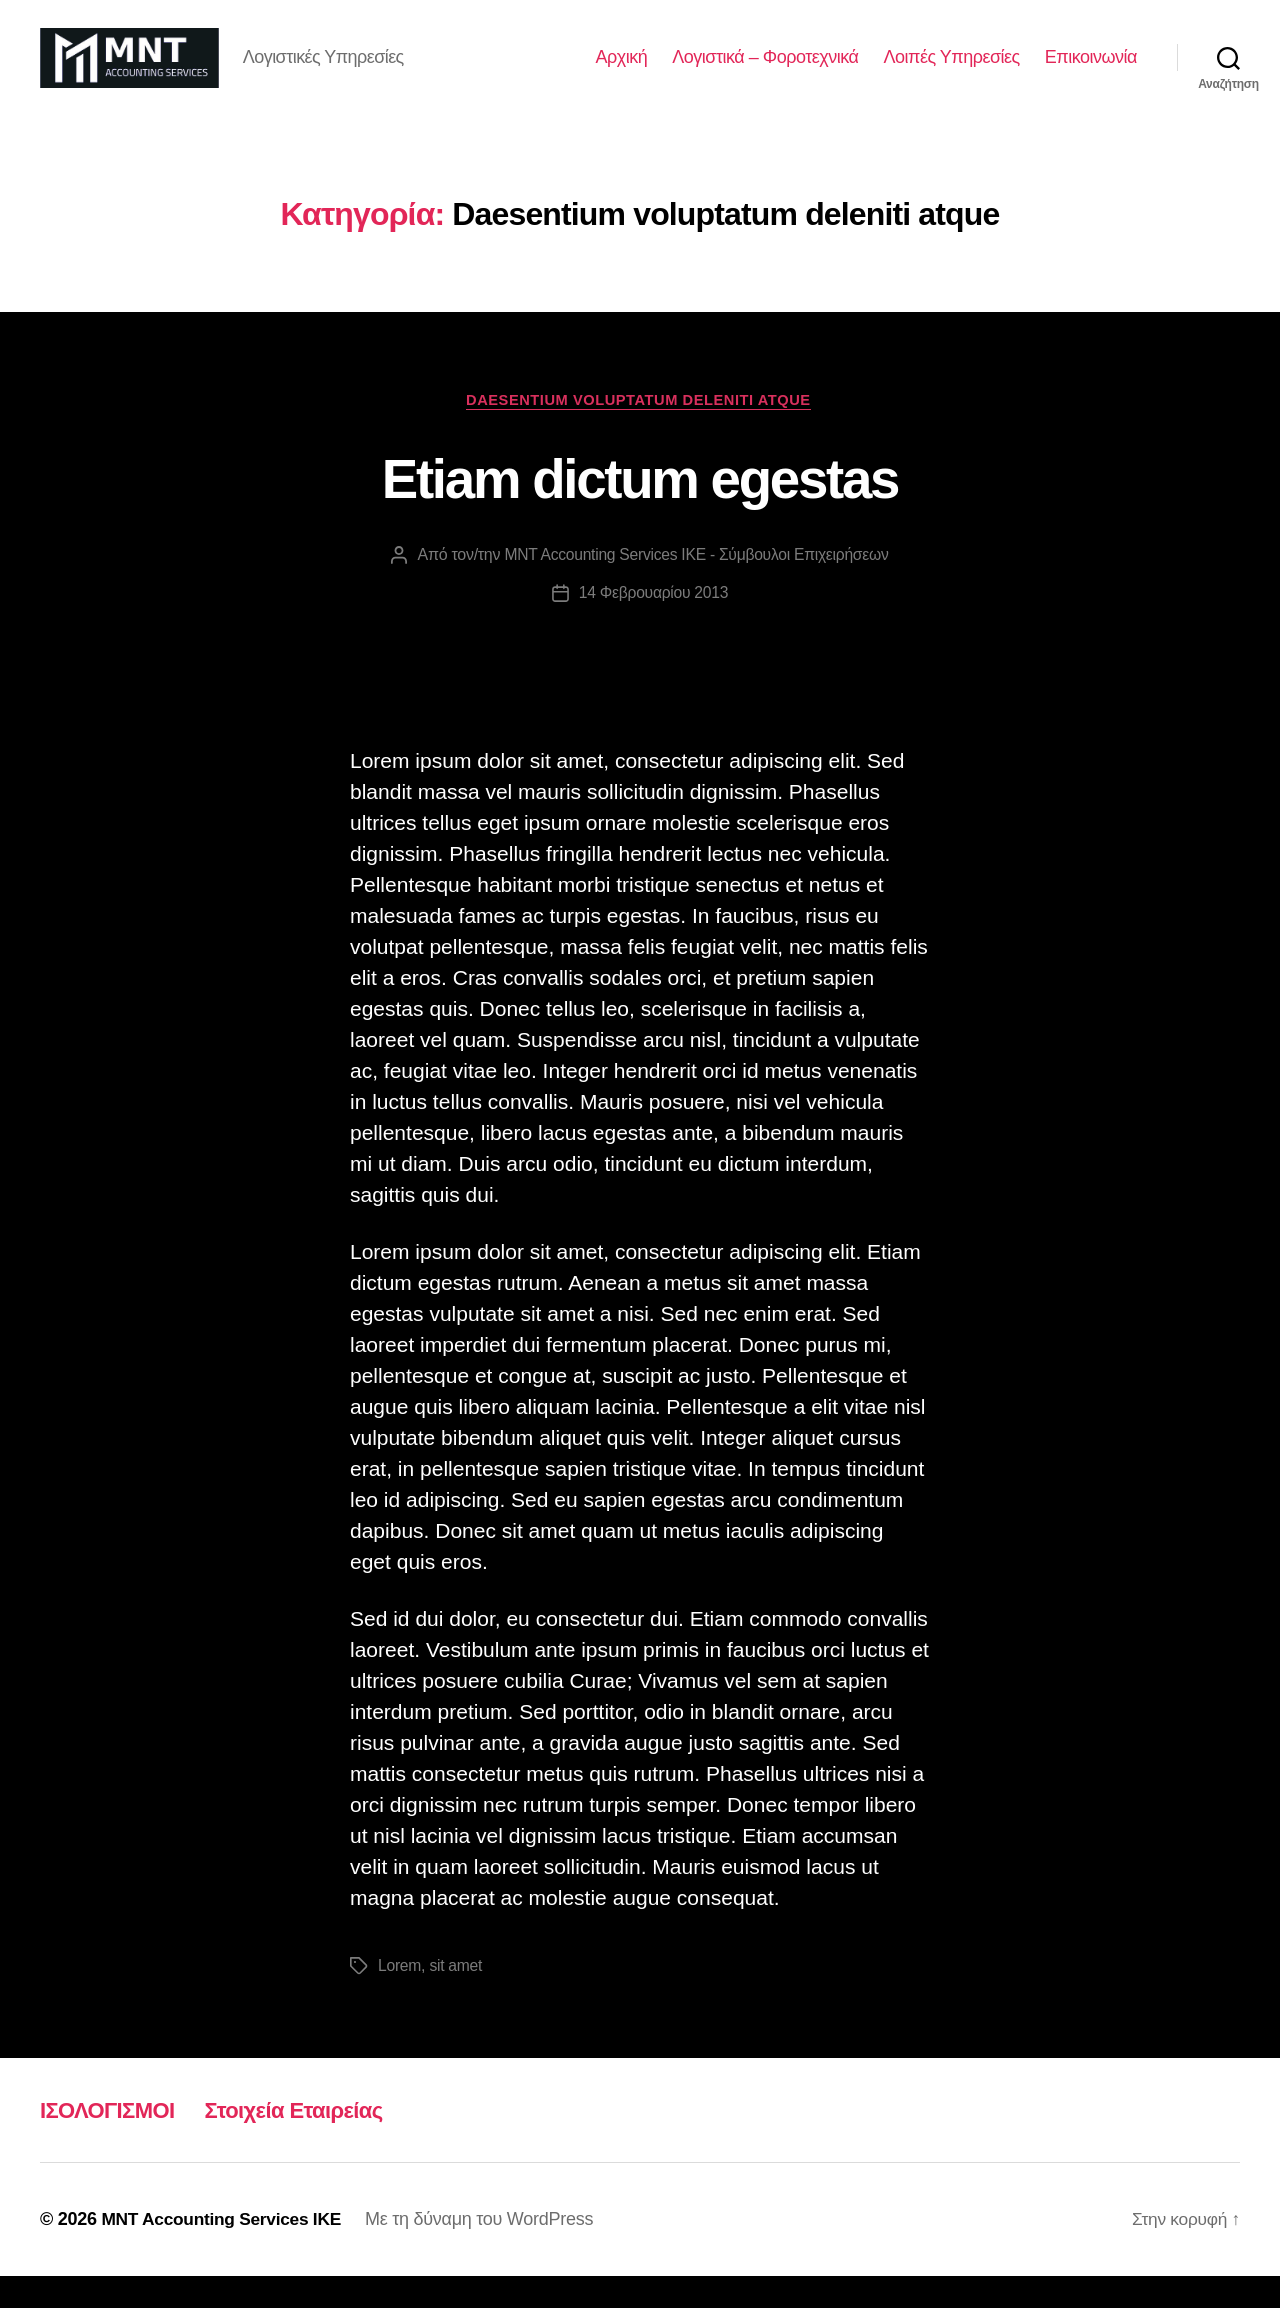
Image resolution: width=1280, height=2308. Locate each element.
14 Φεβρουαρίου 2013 (653, 624)
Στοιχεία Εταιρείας (314, 2141)
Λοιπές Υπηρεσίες (951, 72)
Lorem (400, 1997)
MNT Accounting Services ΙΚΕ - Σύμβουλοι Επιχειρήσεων (696, 586)
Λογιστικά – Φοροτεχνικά (765, 72)
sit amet (457, 1997)
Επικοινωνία (1091, 72)
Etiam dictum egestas (640, 508)
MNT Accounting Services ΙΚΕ (225, 2251)
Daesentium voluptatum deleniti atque (640, 430)
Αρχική (622, 72)
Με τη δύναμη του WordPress (489, 2251)
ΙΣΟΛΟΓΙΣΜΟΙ (113, 2141)
